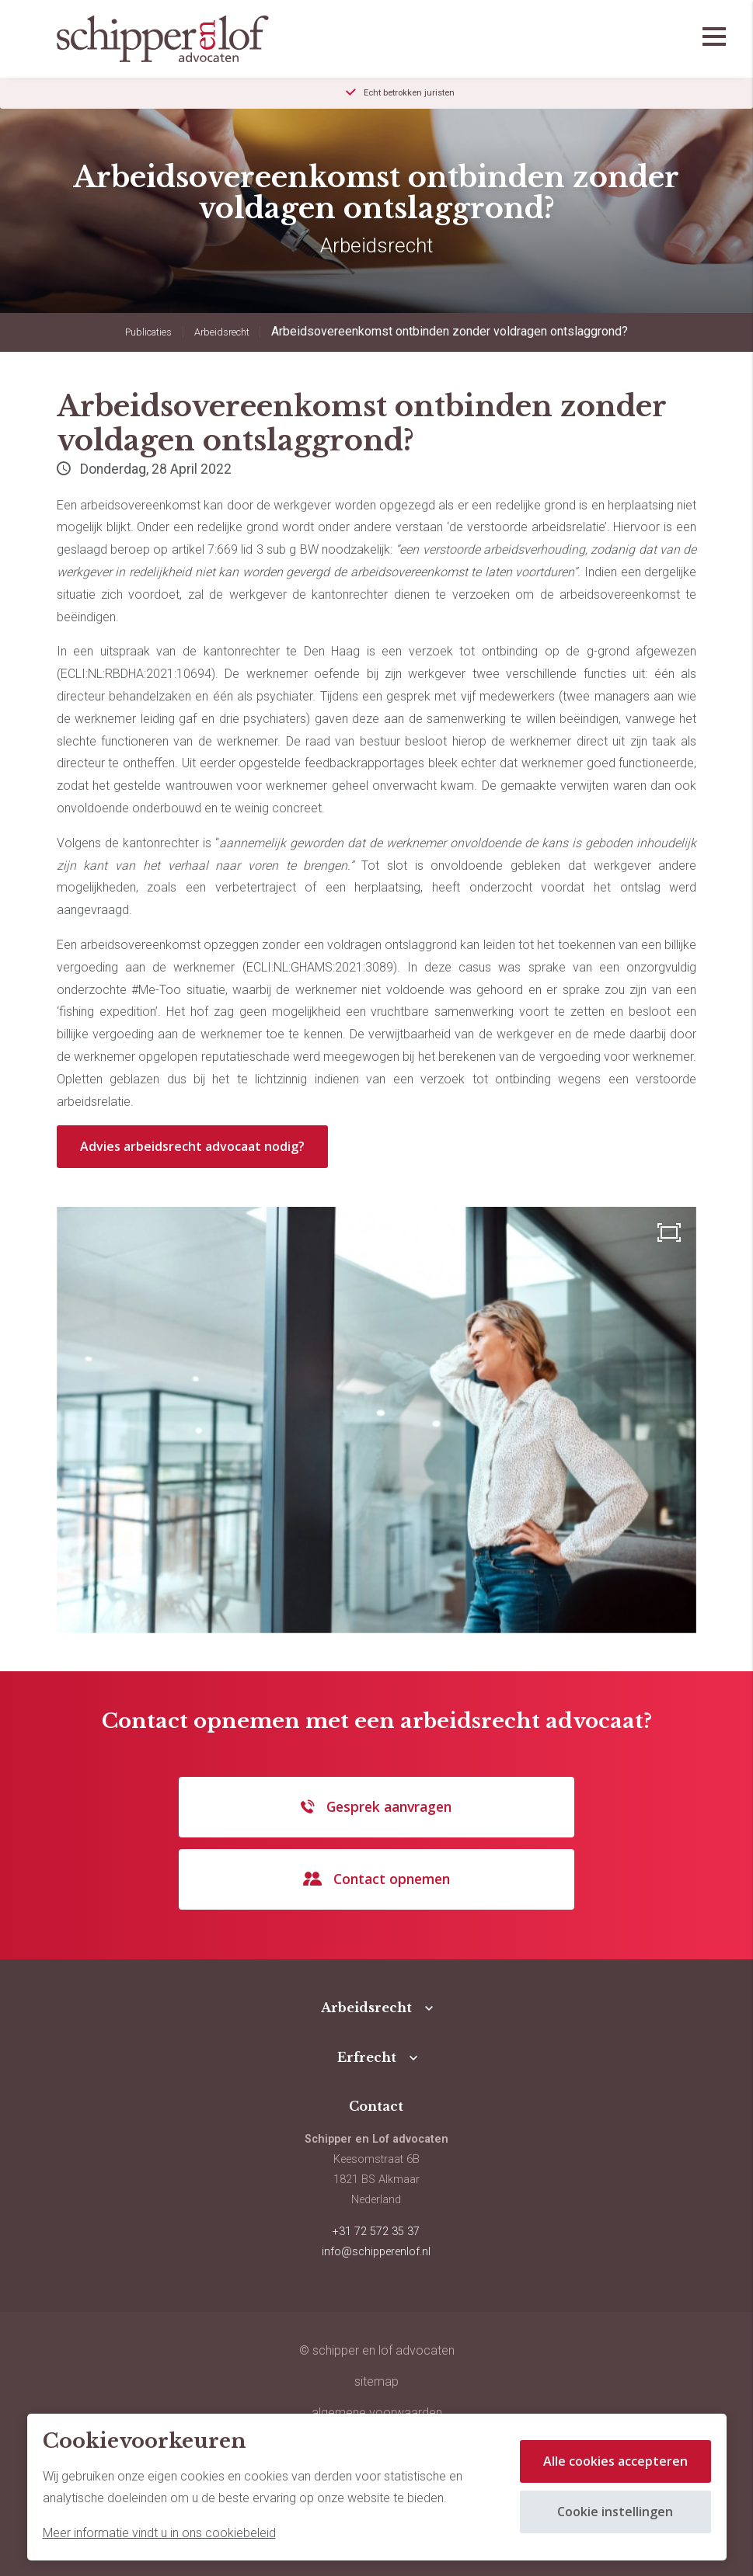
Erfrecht (366, 2057)
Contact (376, 2106)
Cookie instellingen (615, 2511)
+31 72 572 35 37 (376, 2231)
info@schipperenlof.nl (376, 2251)
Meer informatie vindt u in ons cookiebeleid (159, 2533)
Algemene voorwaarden (377, 2412)
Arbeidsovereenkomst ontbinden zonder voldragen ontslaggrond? (449, 331)
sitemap (376, 2381)
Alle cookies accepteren (615, 2461)
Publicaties (148, 332)
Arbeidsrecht (221, 332)
